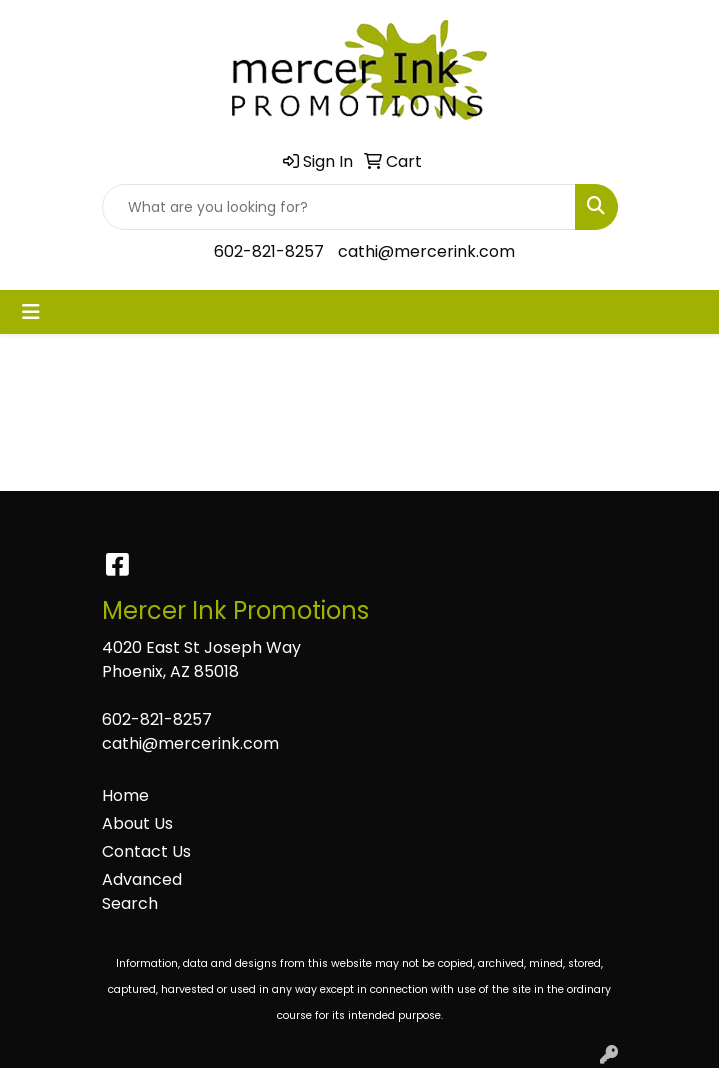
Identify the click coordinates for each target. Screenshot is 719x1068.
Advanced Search (142, 891)
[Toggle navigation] (31, 312)
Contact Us (146, 851)
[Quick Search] (339, 207)
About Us (137, 823)
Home (125, 795)
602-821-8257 (269, 251)
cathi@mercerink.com (426, 251)
